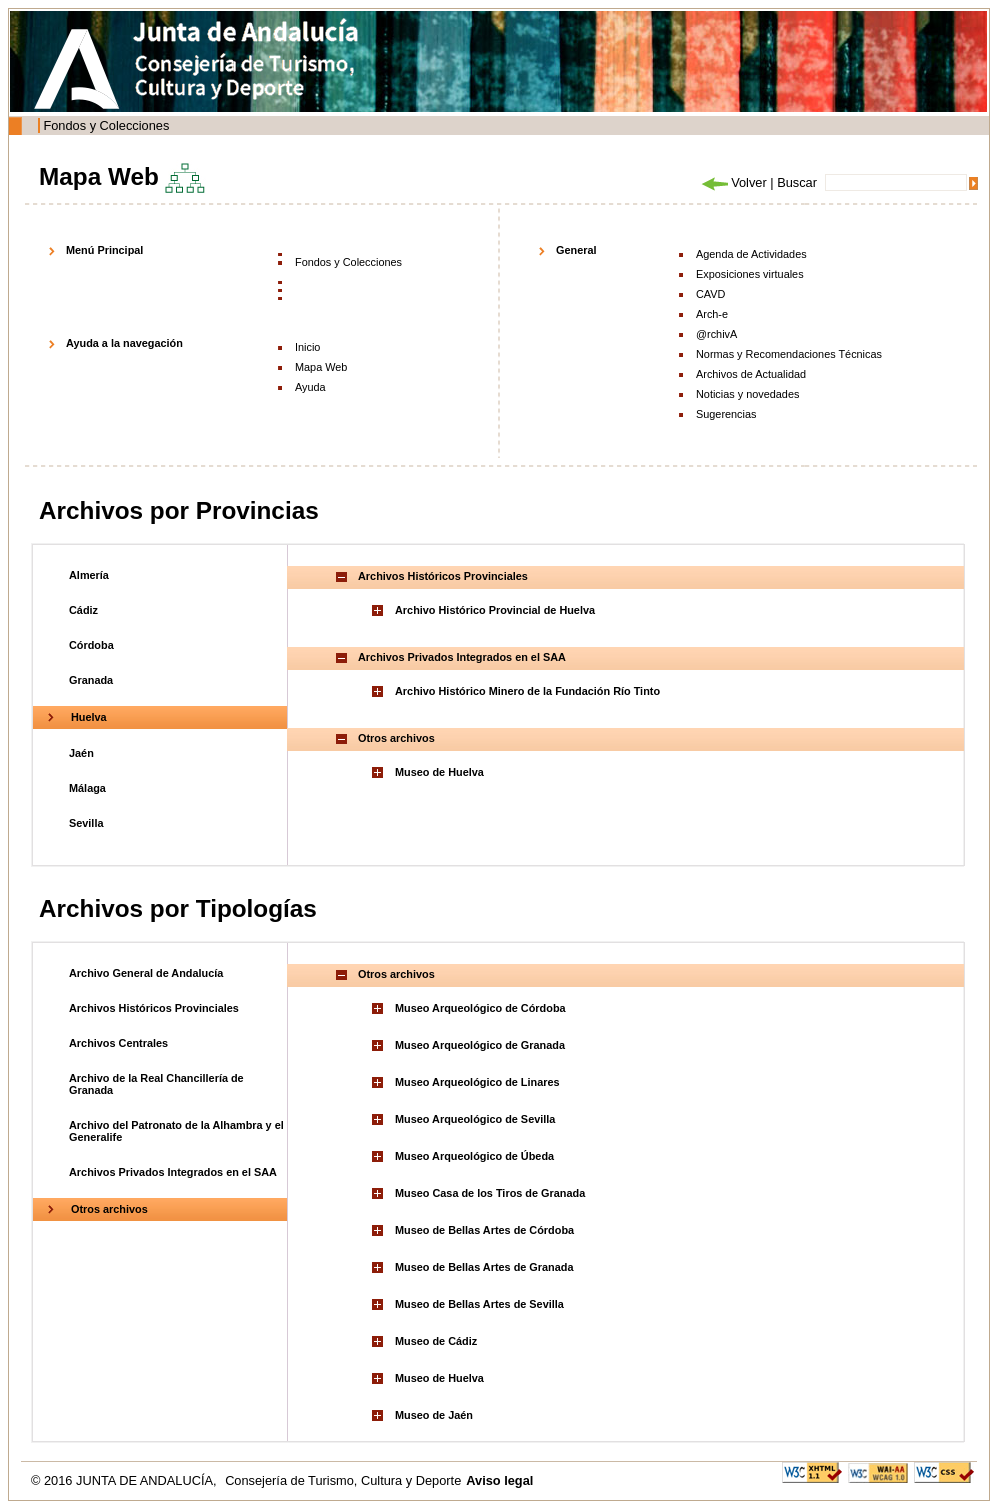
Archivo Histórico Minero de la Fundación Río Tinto (527, 691)
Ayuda (310, 387)
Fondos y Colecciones (106, 125)
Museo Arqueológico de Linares (477, 1082)
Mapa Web (321, 367)
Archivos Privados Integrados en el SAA (173, 1172)
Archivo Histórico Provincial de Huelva (495, 610)
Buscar (797, 182)
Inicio (307, 347)
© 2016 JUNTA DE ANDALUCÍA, (125, 1480)
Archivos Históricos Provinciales (154, 1008)
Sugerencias (726, 414)
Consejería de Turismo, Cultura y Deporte (343, 1480)
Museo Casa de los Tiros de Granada (490, 1193)
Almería (89, 575)
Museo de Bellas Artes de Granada (484, 1267)
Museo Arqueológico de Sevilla (475, 1119)
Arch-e (712, 314)
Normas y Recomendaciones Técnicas (789, 354)
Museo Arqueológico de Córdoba (480, 1008)
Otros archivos (109, 1209)
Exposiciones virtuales (750, 274)
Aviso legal (499, 1480)
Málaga (87, 788)
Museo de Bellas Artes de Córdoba (484, 1230)
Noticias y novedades (747, 394)
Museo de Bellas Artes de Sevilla (479, 1304)
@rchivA (716, 334)
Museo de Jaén (434, 1415)
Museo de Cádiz (436, 1341)
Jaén (81, 753)
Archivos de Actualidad (751, 374)
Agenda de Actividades (751, 254)
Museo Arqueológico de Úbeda (474, 1156)
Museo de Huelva (439, 772)
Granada (91, 680)
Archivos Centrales (118, 1043)
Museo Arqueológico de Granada (480, 1045)
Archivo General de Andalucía (146, 973)
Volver (733, 182)
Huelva (89, 717)
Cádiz (83, 610)
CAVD (710, 294)
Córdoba (91, 645)
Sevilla (86, 823)
